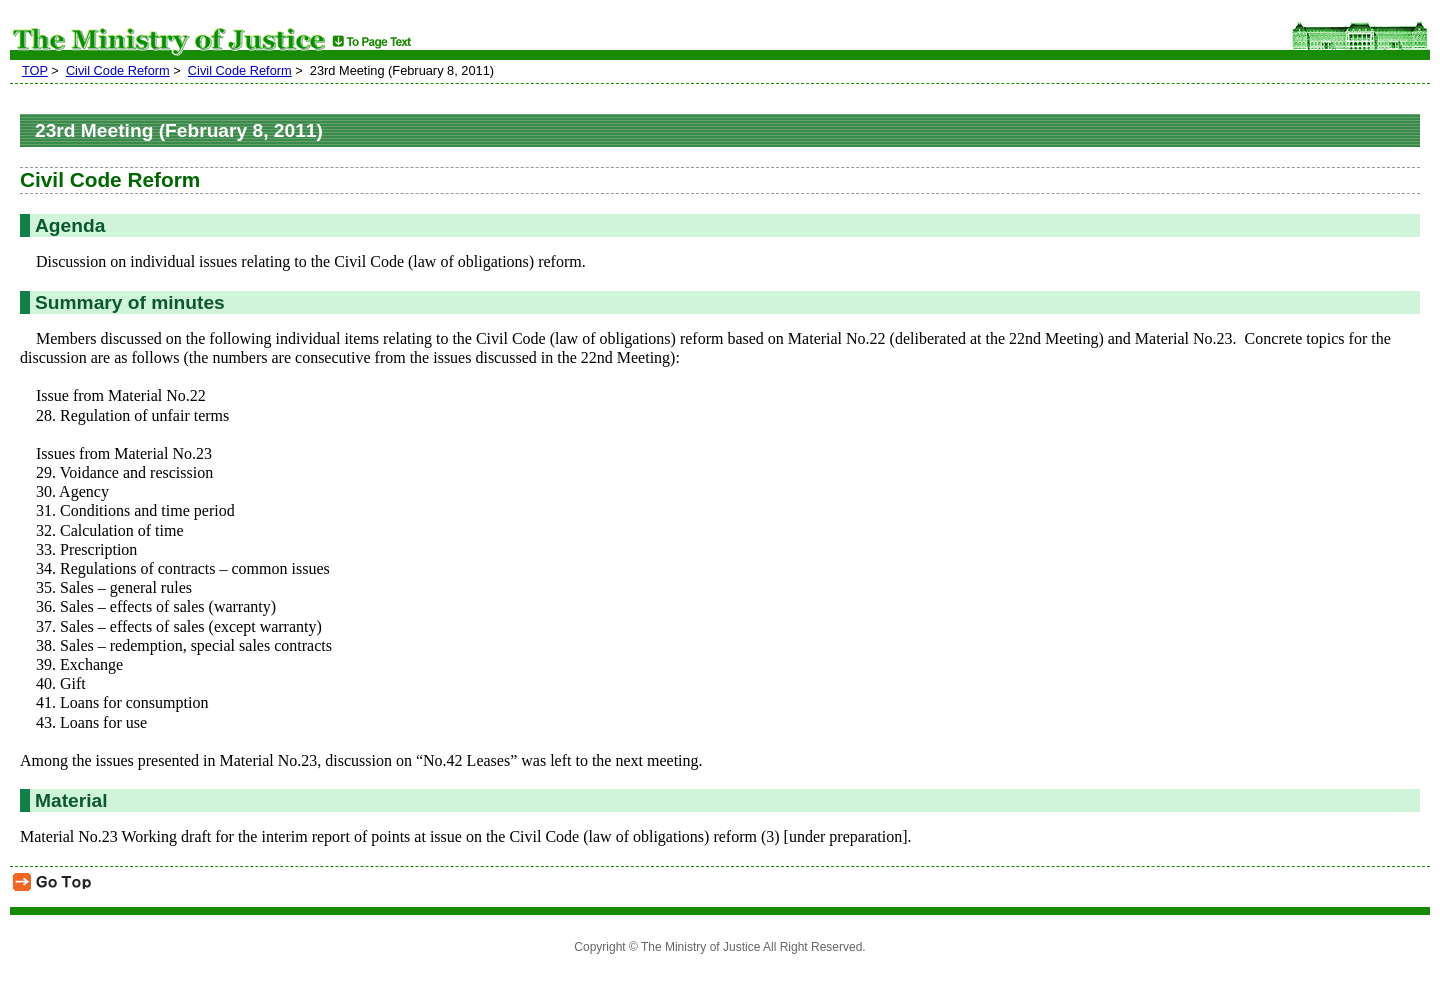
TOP (35, 70)
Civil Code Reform (118, 70)
